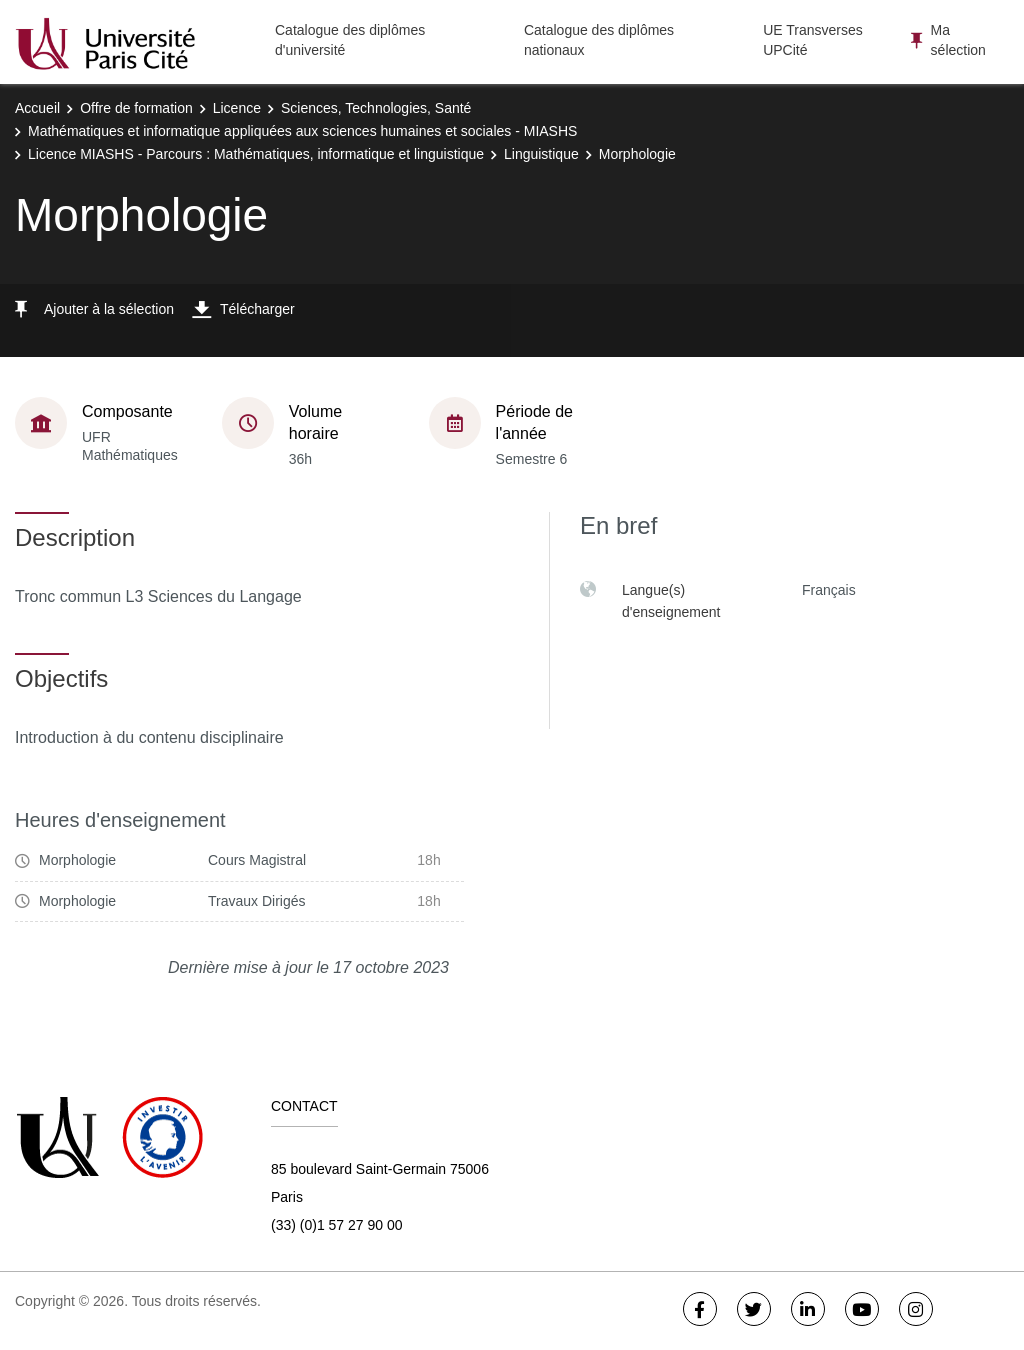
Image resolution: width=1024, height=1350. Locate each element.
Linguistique (541, 154)
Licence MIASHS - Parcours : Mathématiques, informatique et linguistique (256, 154)
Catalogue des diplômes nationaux (599, 40)
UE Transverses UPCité (813, 40)
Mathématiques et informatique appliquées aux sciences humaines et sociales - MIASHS (302, 131)
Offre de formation (136, 108)
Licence (237, 108)
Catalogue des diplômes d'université (350, 40)
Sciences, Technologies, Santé (376, 108)
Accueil (37, 108)
